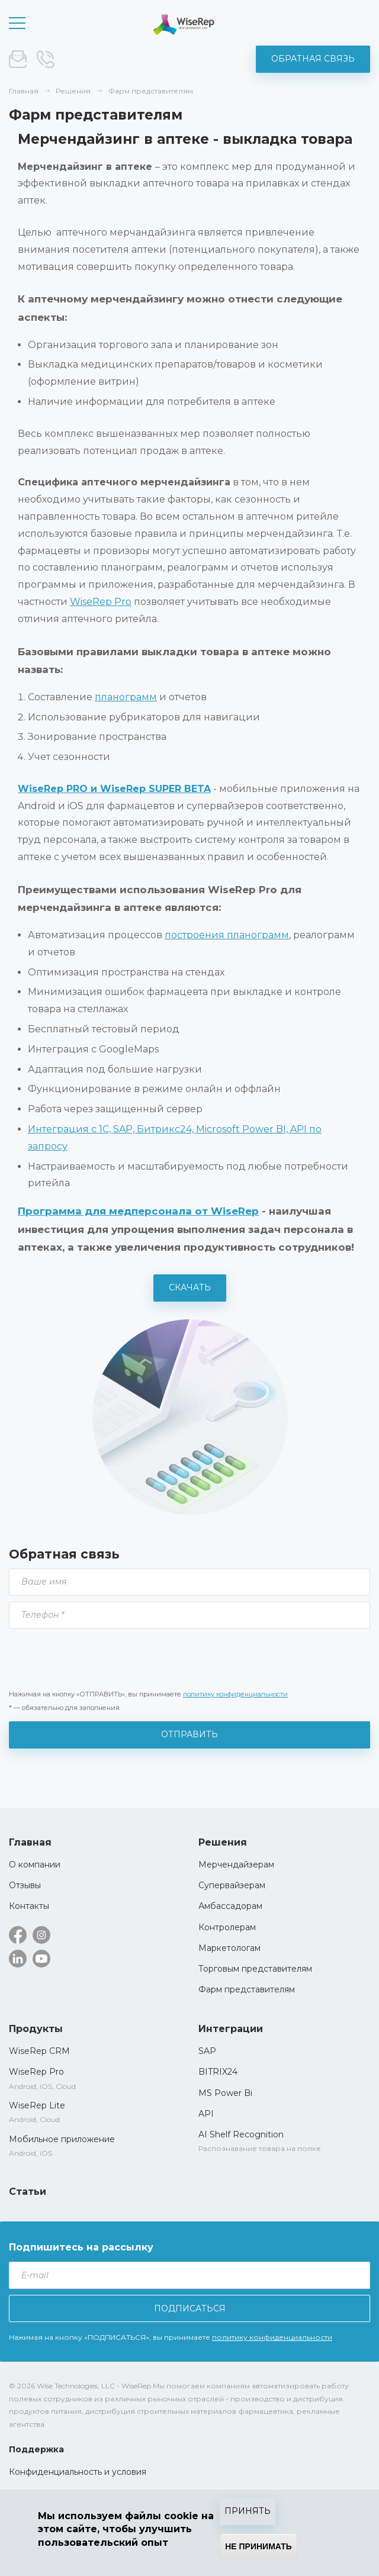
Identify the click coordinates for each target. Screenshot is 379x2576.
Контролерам (227, 1927)
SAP (207, 2051)
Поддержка (36, 2449)
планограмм (126, 697)
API (206, 2113)
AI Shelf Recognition (241, 2134)
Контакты (29, 1906)
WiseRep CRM (184, 24)
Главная (30, 1842)
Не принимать (258, 2546)
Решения (222, 1842)
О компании (34, 1864)
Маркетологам (229, 1948)
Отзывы (25, 1885)
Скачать (190, 1287)
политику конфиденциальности (235, 1694)
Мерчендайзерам (236, 1864)
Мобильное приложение (62, 2139)
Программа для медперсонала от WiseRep (138, 1211)
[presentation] (99, 1658)
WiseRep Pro (100, 601)
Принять (247, 2511)
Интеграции (230, 2028)
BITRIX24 (217, 2071)
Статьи (27, 2191)
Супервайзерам (231, 1885)
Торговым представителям (255, 1968)
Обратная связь (313, 58)
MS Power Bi (225, 2093)
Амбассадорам (230, 1906)
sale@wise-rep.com (18, 59)
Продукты (36, 2028)
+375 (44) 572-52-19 (45, 59)
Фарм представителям (246, 1989)
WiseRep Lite (37, 2105)
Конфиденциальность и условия (77, 2471)
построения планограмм (227, 935)
